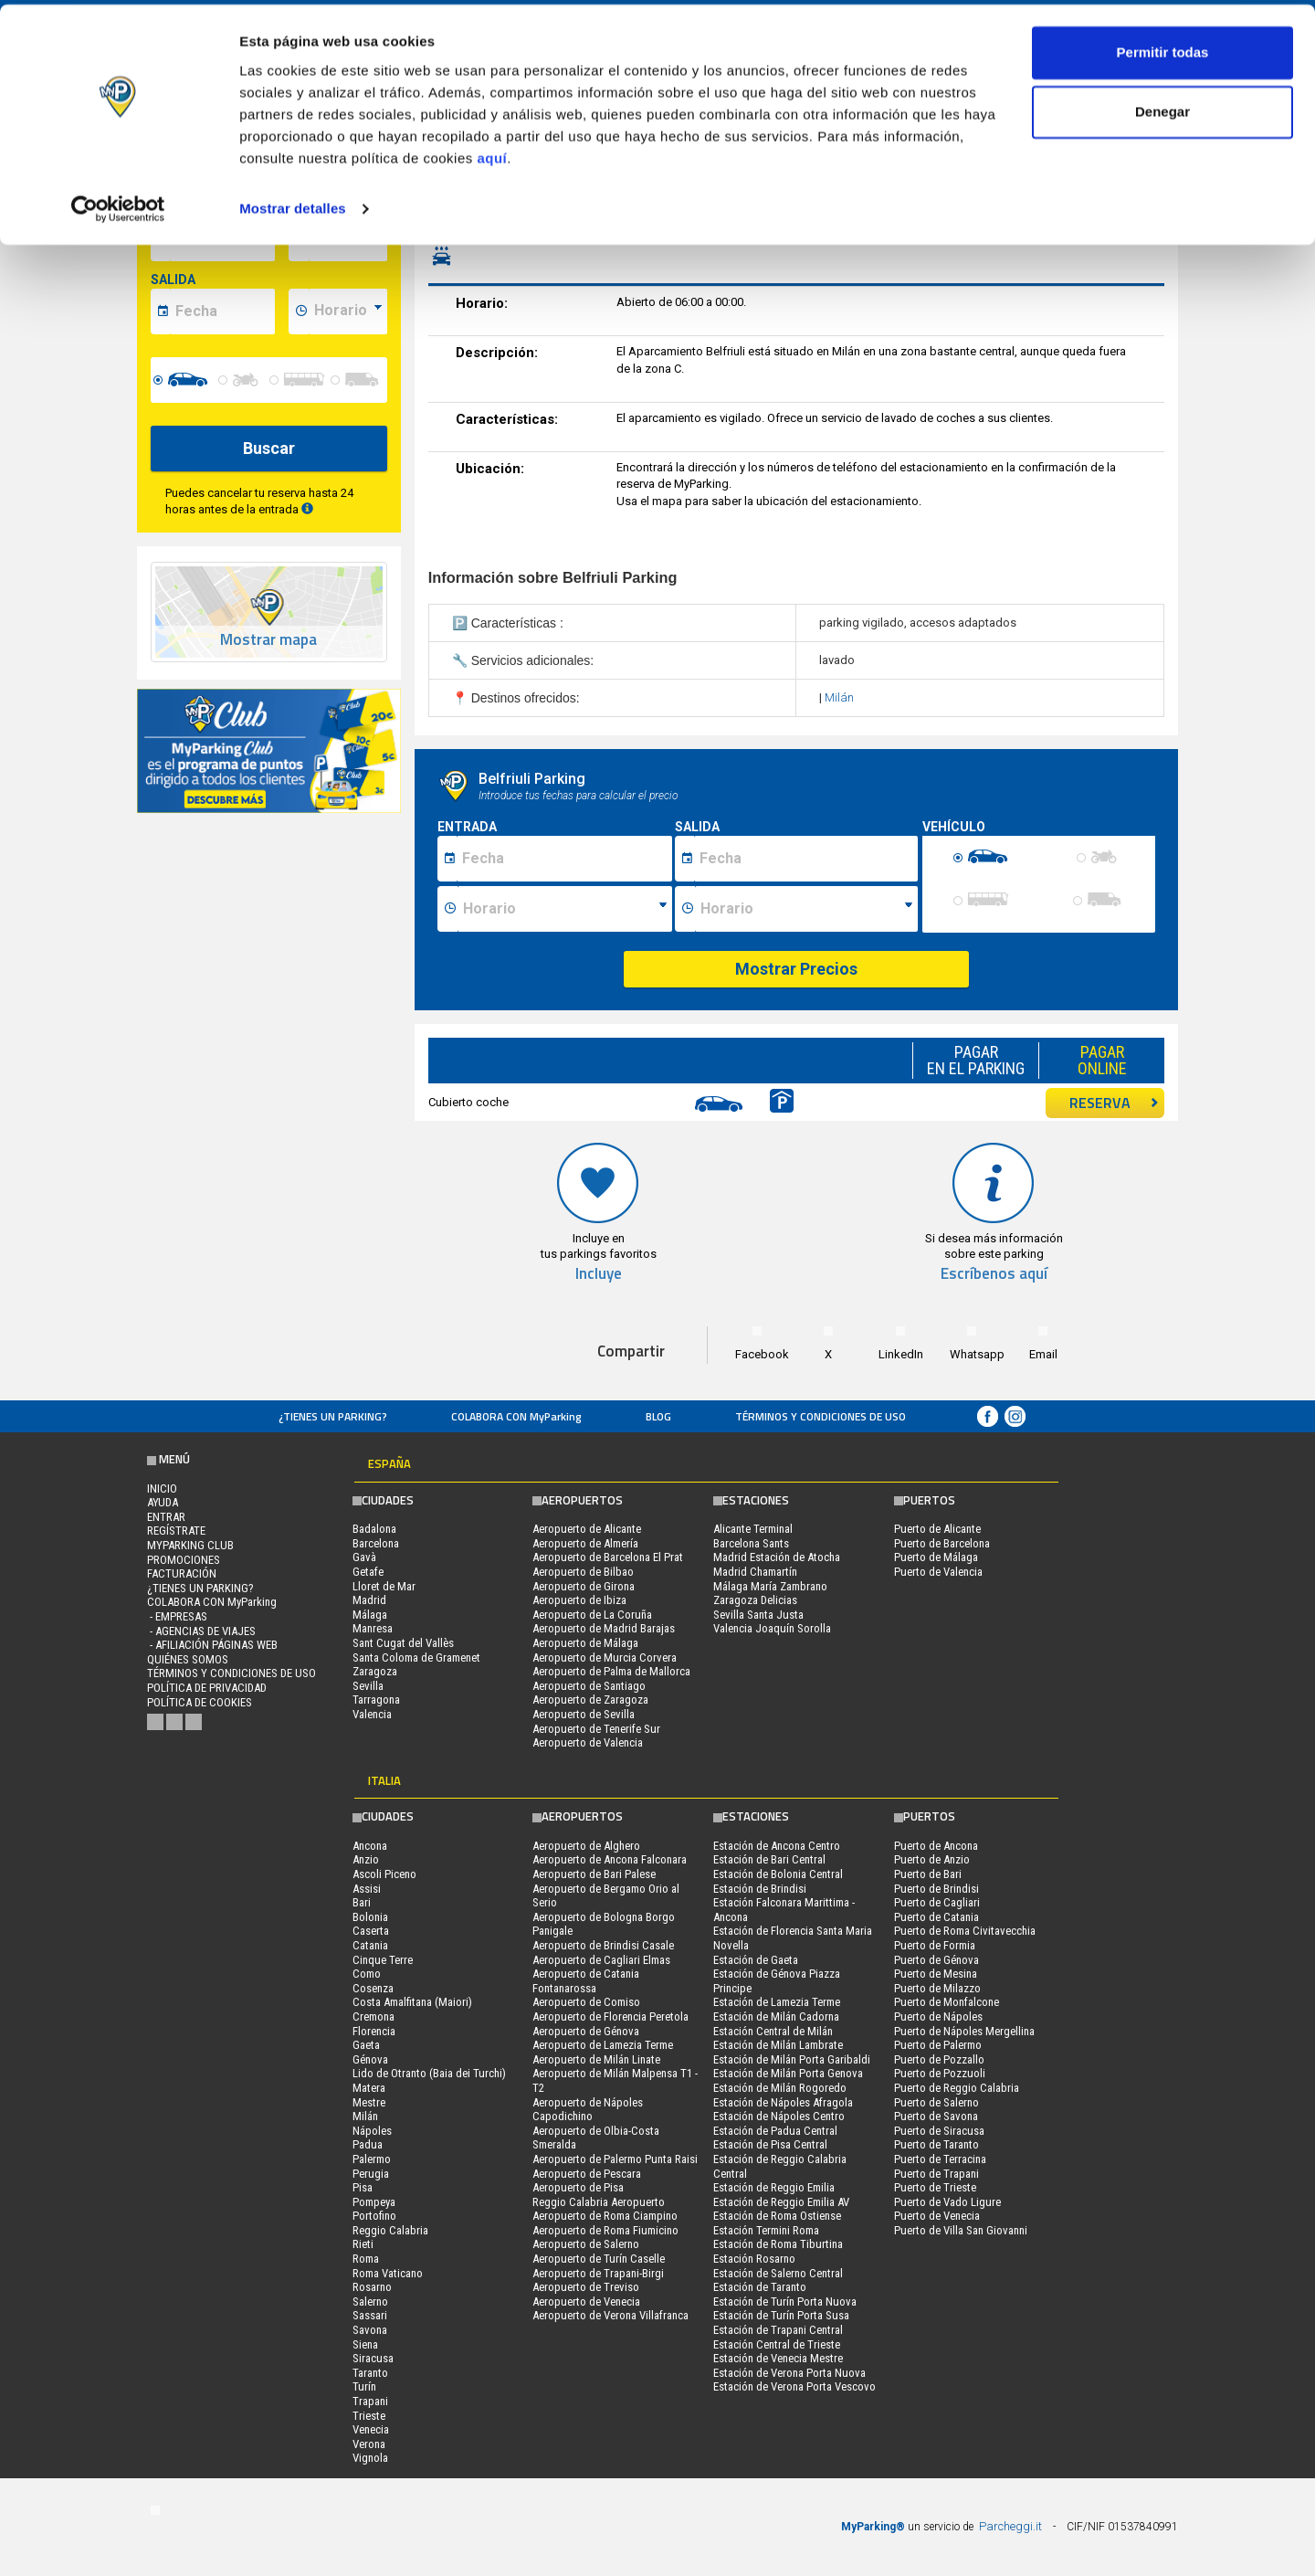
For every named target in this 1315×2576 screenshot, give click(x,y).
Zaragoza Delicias (755, 1600)
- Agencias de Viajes (201, 1631)
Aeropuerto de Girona (583, 1586)
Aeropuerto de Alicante (586, 1529)
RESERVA (1114, 1103)
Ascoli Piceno (384, 1874)
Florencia (373, 2031)
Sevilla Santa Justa (758, 1614)
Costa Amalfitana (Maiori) (412, 2002)
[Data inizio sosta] (564, 859)
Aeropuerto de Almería (585, 1543)
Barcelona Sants (751, 1543)
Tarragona (376, 1699)
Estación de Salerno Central (778, 2273)
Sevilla (368, 1686)
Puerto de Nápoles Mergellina (964, 2031)
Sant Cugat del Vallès (403, 1643)
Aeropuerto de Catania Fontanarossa (585, 1981)
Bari (361, 1902)
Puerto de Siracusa (939, 2131)
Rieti (362, 2244)
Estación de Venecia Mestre (778, 2358)
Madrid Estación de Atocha (776, 1557)
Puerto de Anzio (932, 1859)
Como (366, 1973)
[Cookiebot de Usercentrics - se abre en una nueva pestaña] (118, 204)
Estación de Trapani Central (778, 2330)
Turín (364, 2386)
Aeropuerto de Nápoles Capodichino (587, 2110)
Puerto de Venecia (937, 2215)
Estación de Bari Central (769, 1859)
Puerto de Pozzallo (939, 2059)
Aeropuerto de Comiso (586, 2002)
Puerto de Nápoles (938, 2016)
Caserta (370, 1930)
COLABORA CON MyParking (516, 1416)
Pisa (362, 2187)
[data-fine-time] (348, 311)
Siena (365, 2344)
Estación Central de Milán (773, 2031)
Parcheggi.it (1010, 2526)
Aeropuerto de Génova (585, 2031)
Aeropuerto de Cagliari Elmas (601, 1960)
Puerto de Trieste (935, 2187)
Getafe (368, 1571)
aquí (492, 154)
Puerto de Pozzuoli (939, 2073)
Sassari (369, 2315)
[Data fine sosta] (806, 859)
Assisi (366, 1888)
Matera (368, 2088)
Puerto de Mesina (935, 1973)
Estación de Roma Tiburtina (778, 2244)
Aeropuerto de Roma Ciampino (605, 2215)
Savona (369, 2330)
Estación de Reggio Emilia (774, 2187)
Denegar (1162, 108)
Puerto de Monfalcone (946, 2002)
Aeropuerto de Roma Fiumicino (605, 2230)
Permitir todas (1163, 48)
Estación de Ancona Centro (776, 1846)
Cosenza (373, 1988)
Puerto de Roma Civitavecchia (965, 1930)
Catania (370, 1945)
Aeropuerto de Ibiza (579, 1600)
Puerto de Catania (936, 1917)
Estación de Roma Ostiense (777, 2215)
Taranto (370, 2373)
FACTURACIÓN (181, 1573)
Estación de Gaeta (755, 1960)
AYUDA (162, 1502)
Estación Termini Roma (766, 2230)
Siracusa (373, 2358)
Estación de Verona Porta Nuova (789, 2373)
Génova (370, 2059)
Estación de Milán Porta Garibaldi (791, 2059)
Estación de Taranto (759, 2287)
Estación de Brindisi (759, 1888)
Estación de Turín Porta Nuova (785, 2301)
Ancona (369, 1846)
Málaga (369, 1614)
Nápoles (372, 2131)
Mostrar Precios (796, 968)
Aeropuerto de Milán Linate (596, 2059)
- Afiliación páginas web (212, 1645)
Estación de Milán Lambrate (778, 2045)
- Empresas (177, 1616)
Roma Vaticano (387, 2273)
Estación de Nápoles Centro (779, 2116)
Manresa (372, 1628)
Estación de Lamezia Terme (776, 2002)
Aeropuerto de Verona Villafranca (610, 2315)
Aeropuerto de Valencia (587, 1742)
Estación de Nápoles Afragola (783, 2102)
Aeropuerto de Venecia (586, 2301)
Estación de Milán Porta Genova (788, 2073)
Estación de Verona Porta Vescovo (794, 2386)
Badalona (374, 1529)
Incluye (598, 1273)
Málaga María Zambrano (770, 1586)
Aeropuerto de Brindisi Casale (603, 1945)
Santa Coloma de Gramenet (416, 1657)
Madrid (369, 1600)
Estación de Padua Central (775, 2131)
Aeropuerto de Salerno (585, 2244)
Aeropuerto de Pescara (586, 2173)
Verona (368, 2444)
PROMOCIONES (183, 1560)
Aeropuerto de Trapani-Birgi (598, 2273)
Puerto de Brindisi (936, 1888)
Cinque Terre (382, 1960)
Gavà (364, 1557)
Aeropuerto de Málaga (585, 1643)
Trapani (370, 2401)
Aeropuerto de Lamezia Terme (602, 2045)
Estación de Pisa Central (770, 2144)
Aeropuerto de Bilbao (583, 1571)
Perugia (370, 2173)
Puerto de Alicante (937, 1529)
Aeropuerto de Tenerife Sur (596, 1729)
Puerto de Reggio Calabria (956, 2088)
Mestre (368, 2102)
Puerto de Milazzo (937, 1988)
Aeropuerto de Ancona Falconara (609, 1859)
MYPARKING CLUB (190, 1545)
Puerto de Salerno (936, 2102)
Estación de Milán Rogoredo (780, 2088)
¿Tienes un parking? (333, 1416)
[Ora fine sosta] (806, 909)
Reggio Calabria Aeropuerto (598, 2202)
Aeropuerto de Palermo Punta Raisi (615, 2159)
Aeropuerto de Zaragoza (590, 1699)
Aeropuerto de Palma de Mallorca (611, 1671)
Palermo (371, 2159)
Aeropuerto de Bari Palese (594, 1874)
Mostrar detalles (292, 204)
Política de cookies (199, 1702)
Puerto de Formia (934, 1945)
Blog (658, 1416)
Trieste (368, 2416)
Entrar (166, 1517)
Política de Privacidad (207, 1687)
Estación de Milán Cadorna (776, 2016)
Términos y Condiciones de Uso (820, 1416)
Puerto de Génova (936, 1960)
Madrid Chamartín (755, 1571)
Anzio (365, 1859)
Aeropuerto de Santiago (589, 1686)
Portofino (374, 2215)
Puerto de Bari (928, 1874)
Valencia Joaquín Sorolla (772, 1628)
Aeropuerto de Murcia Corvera (604, 1657)
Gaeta (366, 2045)
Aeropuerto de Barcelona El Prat (607, 1557)
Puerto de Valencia (938, 1571)
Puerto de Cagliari (937, 1902)
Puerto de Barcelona (942, 1543)
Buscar (269, 448)
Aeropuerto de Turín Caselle (598, 2258)
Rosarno (372, 2287)
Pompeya (373, 2202)
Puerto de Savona (936, 2116)
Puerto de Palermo (938, 2045)
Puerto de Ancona (936, 1846)
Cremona (373, 2016)
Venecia (370, 2429)
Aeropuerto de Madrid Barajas (603, 1628)
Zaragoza (374, 1671)
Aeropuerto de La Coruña (592, 1614)
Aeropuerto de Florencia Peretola (610, 2016)
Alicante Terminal (753, 1529)
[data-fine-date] (222, 311)
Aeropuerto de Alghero (586, 1846)
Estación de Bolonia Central (778, 1874)
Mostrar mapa (268, 639)
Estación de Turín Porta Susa (781, 2315)
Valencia (372, 1714)
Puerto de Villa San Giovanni (960, 2230)
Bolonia (370, 1917)
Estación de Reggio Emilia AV (781, 2202)
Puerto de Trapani (936, 2173)
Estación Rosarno (754, 2258)
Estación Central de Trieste (776, 2344)
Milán (839, 697)
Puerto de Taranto (936, 2144)
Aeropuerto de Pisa (578, 2187)
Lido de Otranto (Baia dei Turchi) (429, 2073)
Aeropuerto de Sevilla (583, 1714)
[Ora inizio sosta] (565, 909)
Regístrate (176, 1530)
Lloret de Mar (384, 1586)
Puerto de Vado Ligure (947, 2202)
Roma (365, 2258)
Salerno (370, 2301)
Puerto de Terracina (940, 2159)
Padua (367, 2144)
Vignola (370, 2458)
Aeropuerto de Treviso (585, 2287)
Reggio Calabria (390, 2230)
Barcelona (375, 1543)
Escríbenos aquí (994, 1273)
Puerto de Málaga (936, 1557)
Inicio (162, 1488)
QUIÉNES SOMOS (187, 1659)
